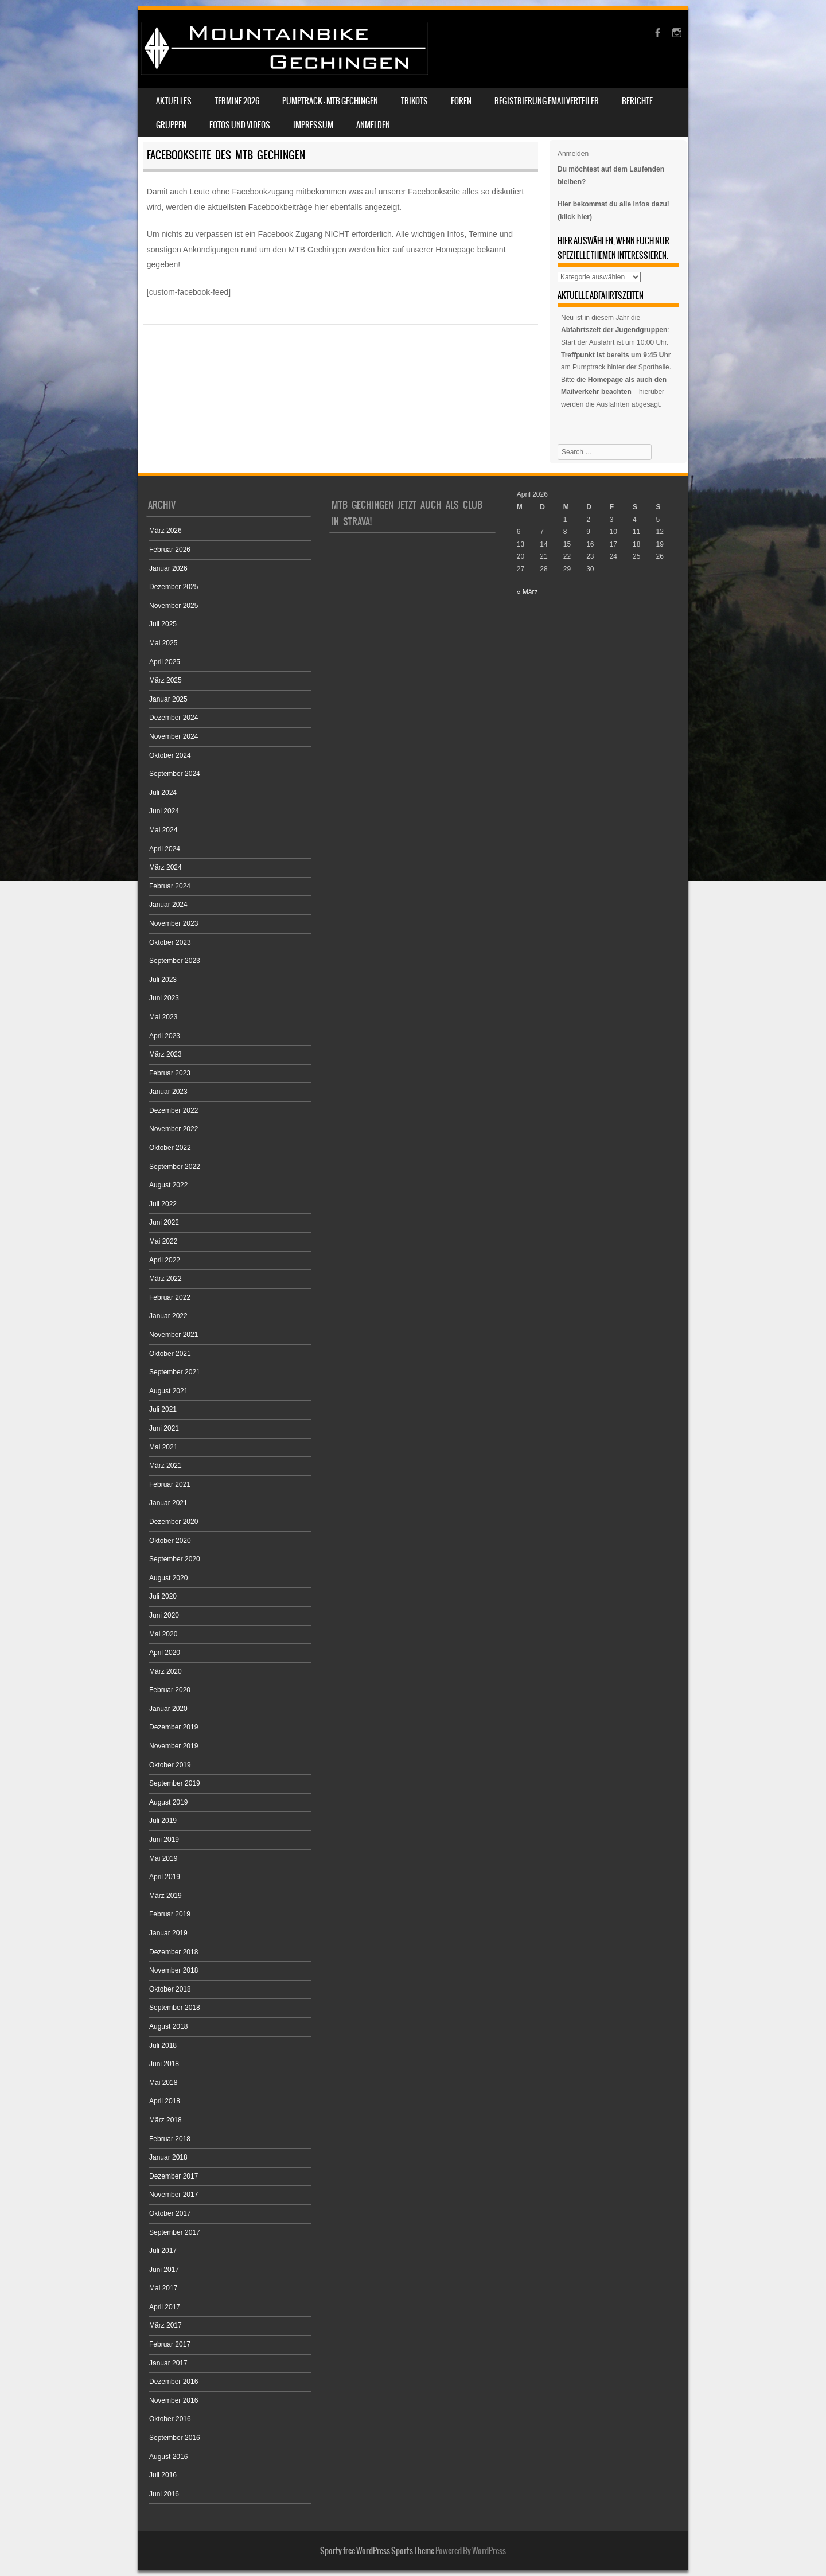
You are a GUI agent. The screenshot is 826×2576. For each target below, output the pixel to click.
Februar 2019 (169, 1914)
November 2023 (173, 923)
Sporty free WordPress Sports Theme (377, 2550)
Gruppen (171, 125)
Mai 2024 (163, 830)
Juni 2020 (164, 1615)
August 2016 (168, 2457)
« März (527, 592)
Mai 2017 (163, 2288)
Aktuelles (174, 101)
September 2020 (174, 1559)
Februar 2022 (169, 1297)
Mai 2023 (163, 1017)
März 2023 (165, 1054)
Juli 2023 (163, 980)
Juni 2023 (164, 998)
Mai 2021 (163, 1447)
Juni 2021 (164, 1428)
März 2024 (165, 867)
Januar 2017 (168, 2363)
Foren (461, 101)
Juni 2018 (164, 2064)
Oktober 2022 (170, 1148)
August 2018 (168, 2026)
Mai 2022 (163, 1241)
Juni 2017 (164, 2270)
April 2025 (164, 662)
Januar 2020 (168, 1709)
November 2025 (173, 606)
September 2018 (174, 2008)
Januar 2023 (168, 1092)
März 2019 (165, 1896)
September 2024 (174, 774)
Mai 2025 (163, 643)
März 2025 (165, 680)
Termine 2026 (237, 101)
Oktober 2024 (170, 755)
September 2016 (174, 2438)
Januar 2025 (168, 699)
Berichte (637, 101)
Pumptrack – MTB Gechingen (330, 101)
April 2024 (164, 849)
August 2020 (168, 1578)
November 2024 (173, 736)
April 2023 (164, 1036)
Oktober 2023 (170, 942)
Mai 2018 (163, 2083)
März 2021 (165, 1466)
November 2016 (173, 2400)
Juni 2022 (164, 1222)
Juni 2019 (164, 1839)
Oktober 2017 (170, 2213)
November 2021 (173, 1335)
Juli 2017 (163, 2251)
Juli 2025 (163, 624)
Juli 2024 (163, 793)
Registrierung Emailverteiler (546, 101)
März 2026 (165, 531)
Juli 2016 (163, 2475)
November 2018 (173, 1970)
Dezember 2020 (173, 1522)
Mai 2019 (163, 1858)
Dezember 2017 (173, 2176)
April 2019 (164, 1877)
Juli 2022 (163, 1204)
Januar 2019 (168, 1933)
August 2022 (168, 1185)
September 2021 (174, 1372)
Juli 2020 (163, 1596)
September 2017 (174, 2232)
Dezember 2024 (173, 718)
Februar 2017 (169, 2344)
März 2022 (165, 1279)
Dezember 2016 (173, 2382)
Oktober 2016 (170, 2419)
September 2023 (174, 961)
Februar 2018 (169, 2139)
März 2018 (165, 2120)
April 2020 (164, 1653)
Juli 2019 (163, 1821)
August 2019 (168, 1802)
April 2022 (164, 1260)
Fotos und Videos (239, 125)
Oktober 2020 (170, 1541)
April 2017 (164, 2307)
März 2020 (165, 1671)
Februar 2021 (169, 1484)
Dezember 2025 (173, 587)
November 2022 (173, 1129)
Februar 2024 (169, 886)
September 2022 (174, 1167)
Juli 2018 (163, 2045)
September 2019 (174, 1783)
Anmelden (373, 125)
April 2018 (164, 2101)
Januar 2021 (168, 1503)
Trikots (414, 101)
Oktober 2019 (170, 1765)
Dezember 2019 (173, 1727)
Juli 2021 (163, 1409)
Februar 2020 (169, 1690)
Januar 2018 (168, 2157)
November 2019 (173, 1746)
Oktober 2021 (170, 1354)
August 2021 (168, 1391)
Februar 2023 (169, 1073)
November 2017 (173, 2195)
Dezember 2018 (173, 1952)
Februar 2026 (169, 549)
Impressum (313, 125)
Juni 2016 (164, 2494)
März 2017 (165, 2325)
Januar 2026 (168, 568)
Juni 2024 (164, 811)
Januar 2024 (168, 905)
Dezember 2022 (173, 1110)
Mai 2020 (163, 1634)
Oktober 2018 (170, 1989)
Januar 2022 (168, 1316)
